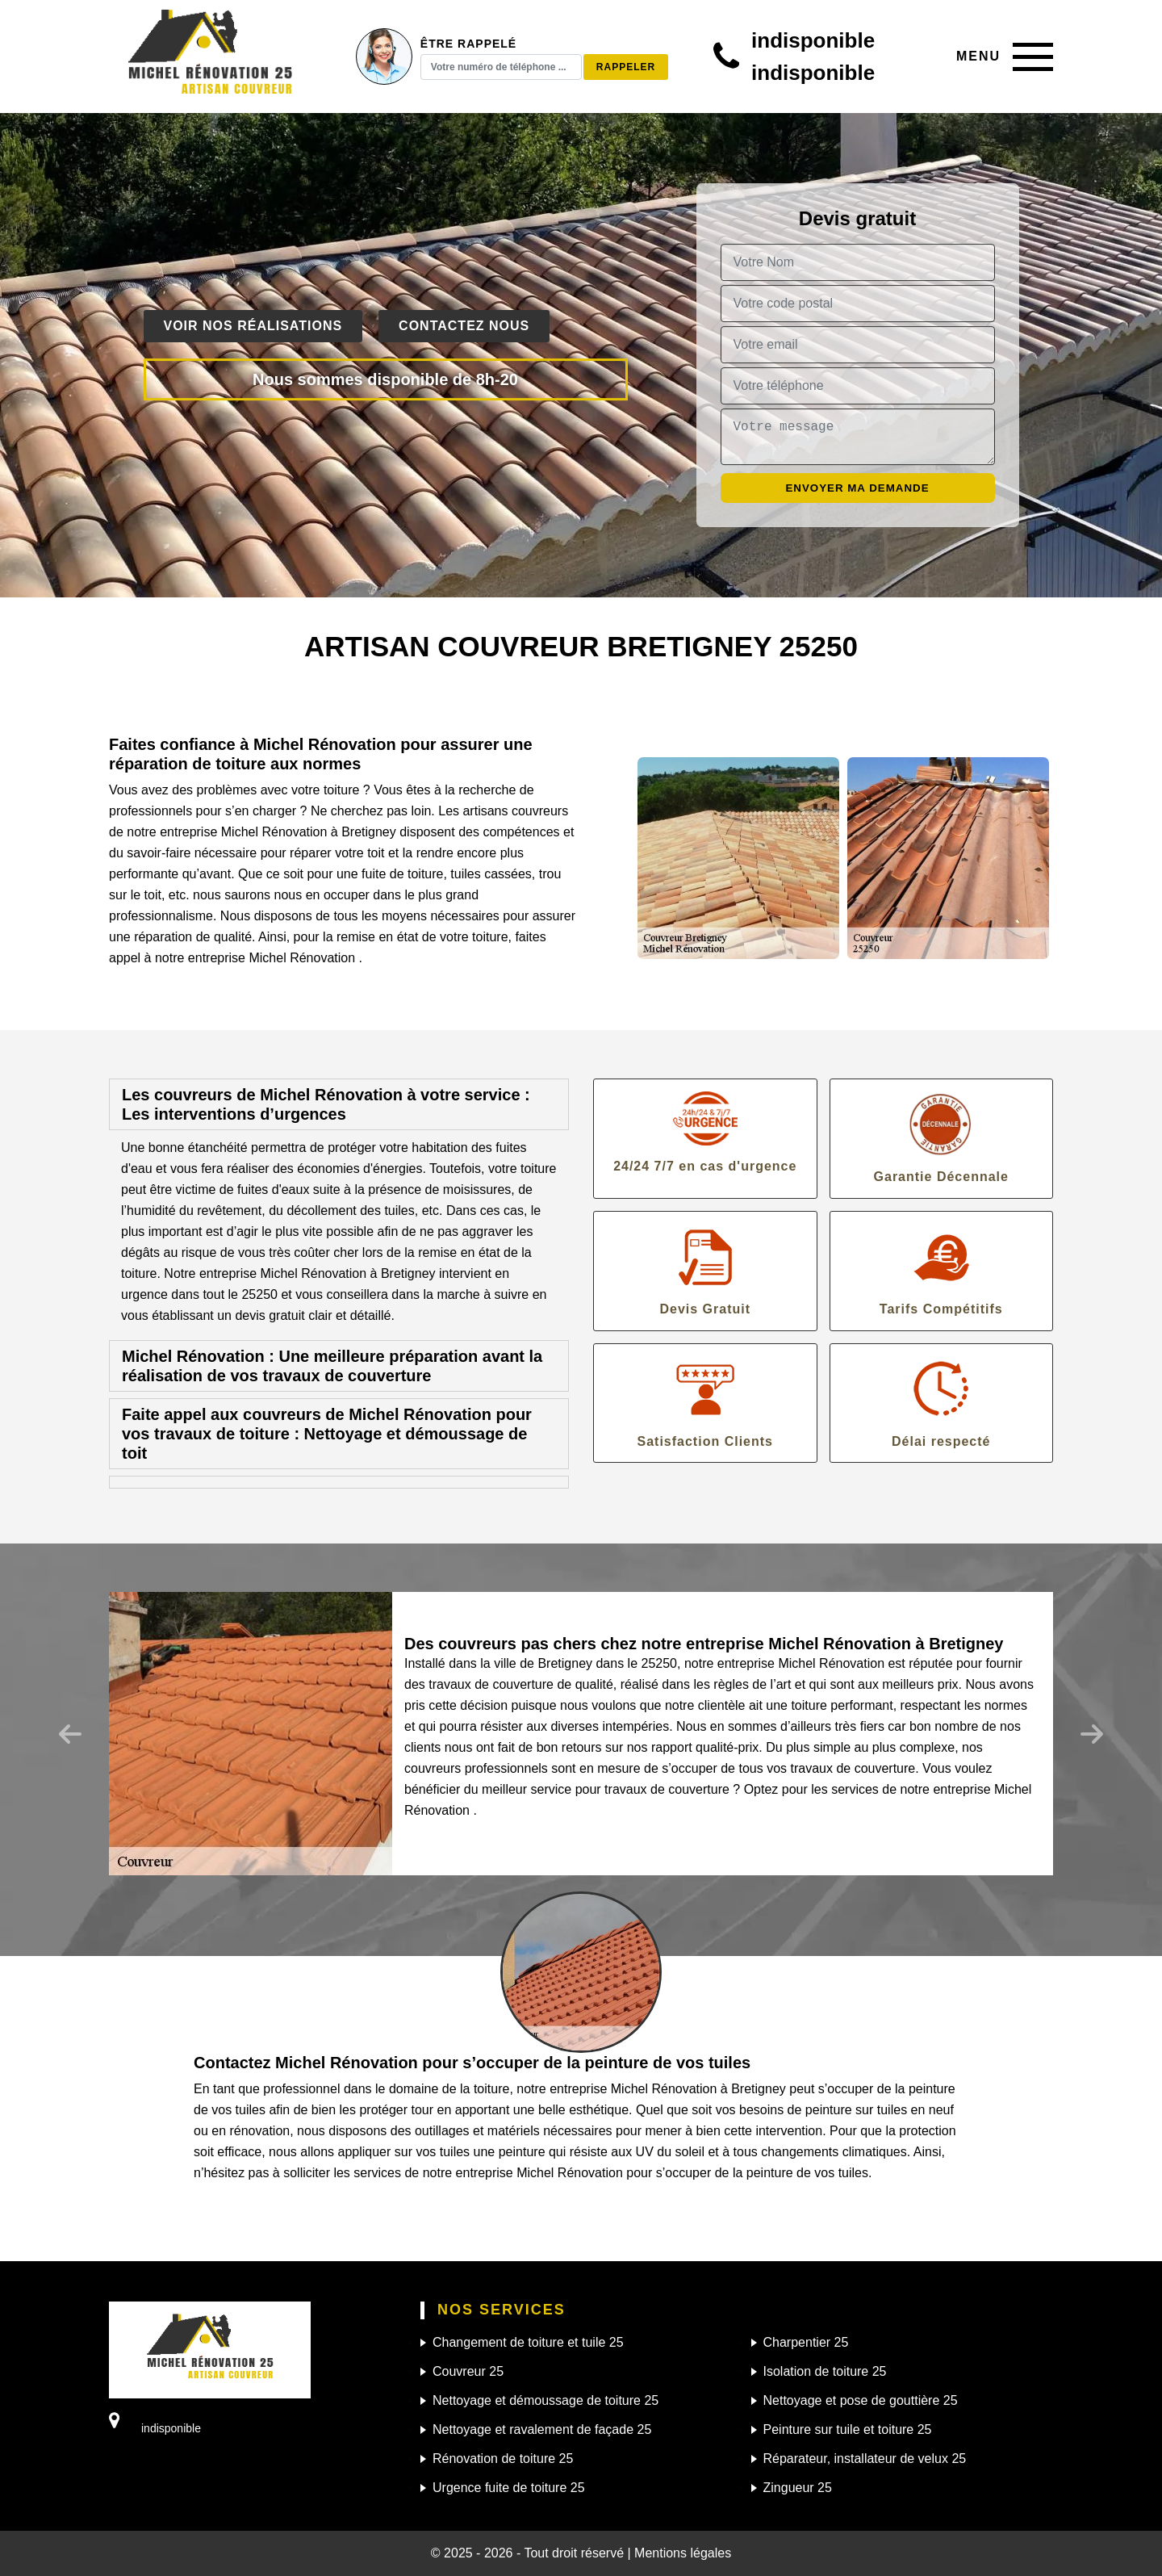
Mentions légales (682, 2553)
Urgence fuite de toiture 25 (509, 2487)
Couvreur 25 (468, 2371)
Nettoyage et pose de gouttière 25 (860, 2400)
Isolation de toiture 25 (825, 2371)
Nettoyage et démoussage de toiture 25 (545, 2400)
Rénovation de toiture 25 (503, 2458)
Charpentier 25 (806, 2342)
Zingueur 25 (797, 2487)
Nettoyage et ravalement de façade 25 (542, 2429)
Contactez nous (464, 326)
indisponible (813, 40)
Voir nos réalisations (253, 326)
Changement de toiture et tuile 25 (528, 2342)
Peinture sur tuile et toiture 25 (847, 2429)
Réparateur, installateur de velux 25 (865, 2458)
